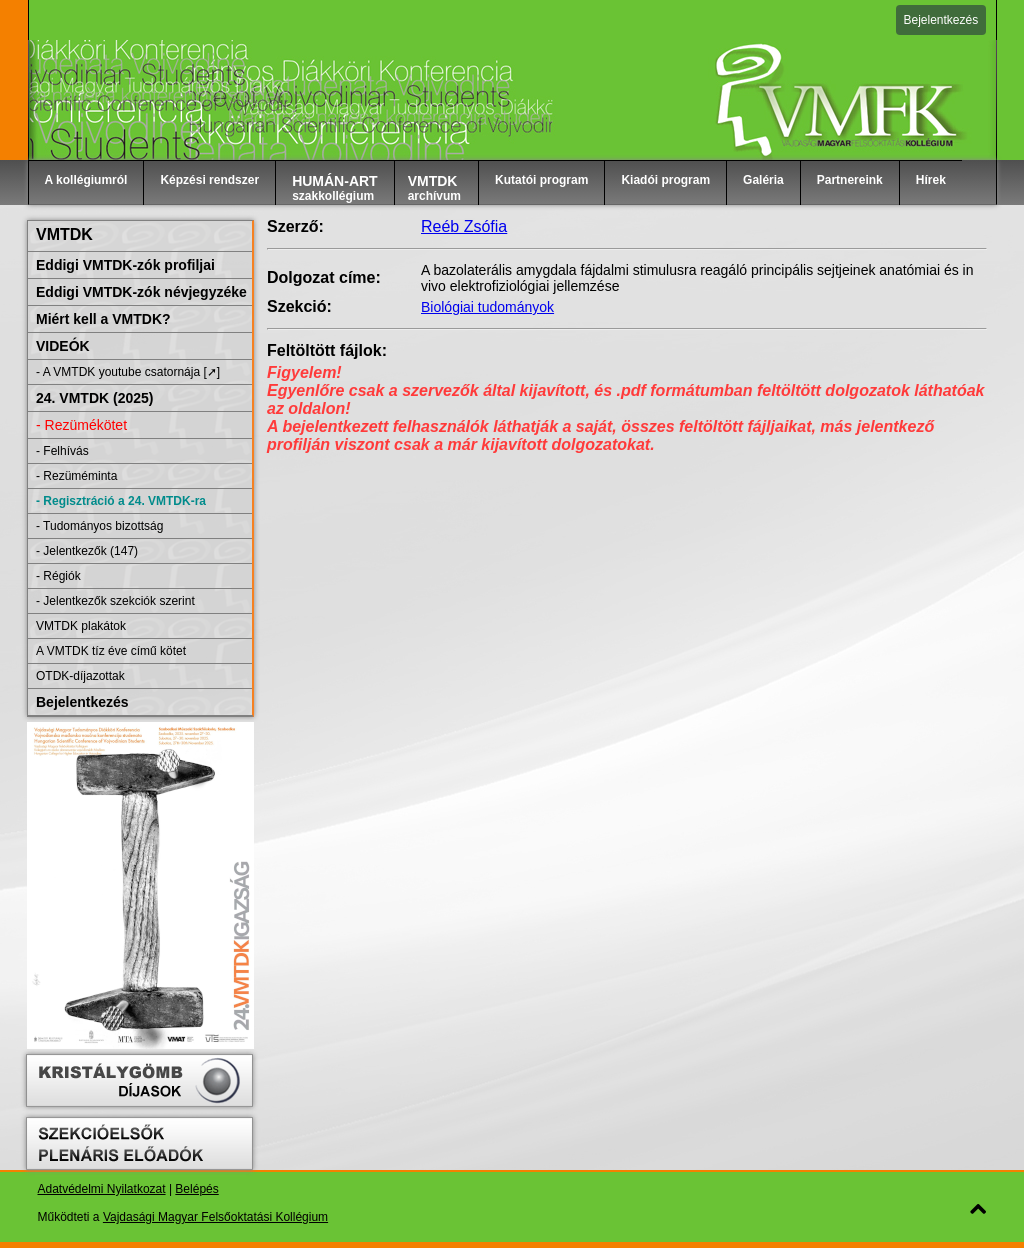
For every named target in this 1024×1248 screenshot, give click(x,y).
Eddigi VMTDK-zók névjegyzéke (141, 292)
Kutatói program (541, 180)
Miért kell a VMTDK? (103, 319)
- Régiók (58, 576)
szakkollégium (335, 188)
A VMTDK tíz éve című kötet (111, 651)
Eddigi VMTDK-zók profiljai (125, 265)
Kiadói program (665, 180)
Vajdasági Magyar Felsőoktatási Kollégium (215, 1217)
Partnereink (850, 180)
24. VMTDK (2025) (94, 398)
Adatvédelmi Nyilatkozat (102, 1189)
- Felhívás (62, 451)
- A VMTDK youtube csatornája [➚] (128, 372)
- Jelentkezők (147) (87, 551)
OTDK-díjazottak (80, 676)
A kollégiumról (86, 180)
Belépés (196, 1189)
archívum (434, 188)
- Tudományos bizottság (99, 526)
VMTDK (64, 234)
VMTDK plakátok (81, 626)
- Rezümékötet (81, 425)
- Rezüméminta (76, 476)
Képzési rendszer (209, 180)
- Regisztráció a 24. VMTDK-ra (121, 501)
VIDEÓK (63, 346)
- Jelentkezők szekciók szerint (115, 601)
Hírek (931, 180)
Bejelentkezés (941, 20)
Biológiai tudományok (487, 307)
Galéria (763, 180)
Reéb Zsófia (464, 226)
